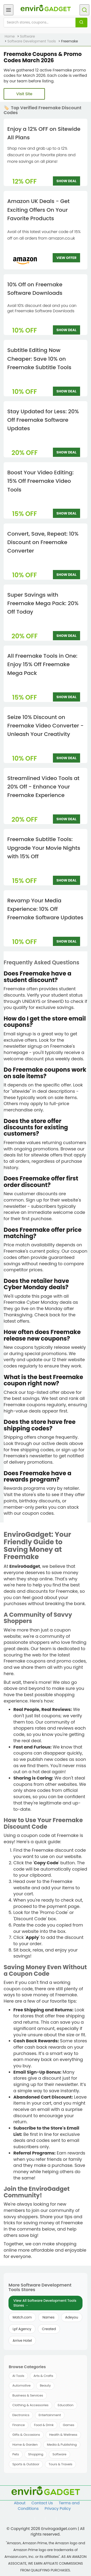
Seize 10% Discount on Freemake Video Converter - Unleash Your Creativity (45, 725)
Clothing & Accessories (30, 2405)
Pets (15, 2454)
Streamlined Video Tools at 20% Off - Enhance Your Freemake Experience (43, 786)
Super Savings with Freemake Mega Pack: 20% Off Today (42, 603)
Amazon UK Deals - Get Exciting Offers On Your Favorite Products (38, 209)
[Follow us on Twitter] (45, 2519)
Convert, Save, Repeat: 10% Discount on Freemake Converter (42, 542)
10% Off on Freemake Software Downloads (34, 289)
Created (49, 2328)
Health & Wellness (63, 2434)
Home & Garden (25, 2444)
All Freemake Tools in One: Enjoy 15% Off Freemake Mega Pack (42, 664)
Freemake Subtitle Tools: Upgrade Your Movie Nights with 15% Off (43, 847)
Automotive (21, 2385)
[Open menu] (8, 9)
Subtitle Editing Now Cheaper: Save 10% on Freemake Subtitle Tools (39, 358)
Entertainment (50, 2415)
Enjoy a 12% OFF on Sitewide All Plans (43, 133)
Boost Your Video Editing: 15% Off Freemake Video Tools (40, 481)
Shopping (35, 2454)
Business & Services (27, 2395)
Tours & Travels (60, 2464)
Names (48, 2317)
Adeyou (71, 2317)
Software (59, 2454)
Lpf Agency (22, 2328)
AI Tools (18, 2375)
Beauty (45, 2385)
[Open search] (84, 9)
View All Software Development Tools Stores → (44, 2303)
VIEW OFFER (66, 257)
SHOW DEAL (66, 181)
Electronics (20, 2415)
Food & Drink (44, 2425)
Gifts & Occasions (26, 2434)
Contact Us (42, 2503)
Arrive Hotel (22, 2340)
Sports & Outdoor (25, 2464)
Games (68, 2425)
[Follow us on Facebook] (35, 2519)
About (19, 2503)
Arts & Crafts (43, 2375)
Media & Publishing (62, 2444)
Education (66, 2405)
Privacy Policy (58, 2508)
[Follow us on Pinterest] (56, 2519)
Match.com (22, 2317)
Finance (18, 2425)
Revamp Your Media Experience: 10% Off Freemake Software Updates (45, 909)
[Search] (81, 22)
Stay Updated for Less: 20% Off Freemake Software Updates (43, 420)
